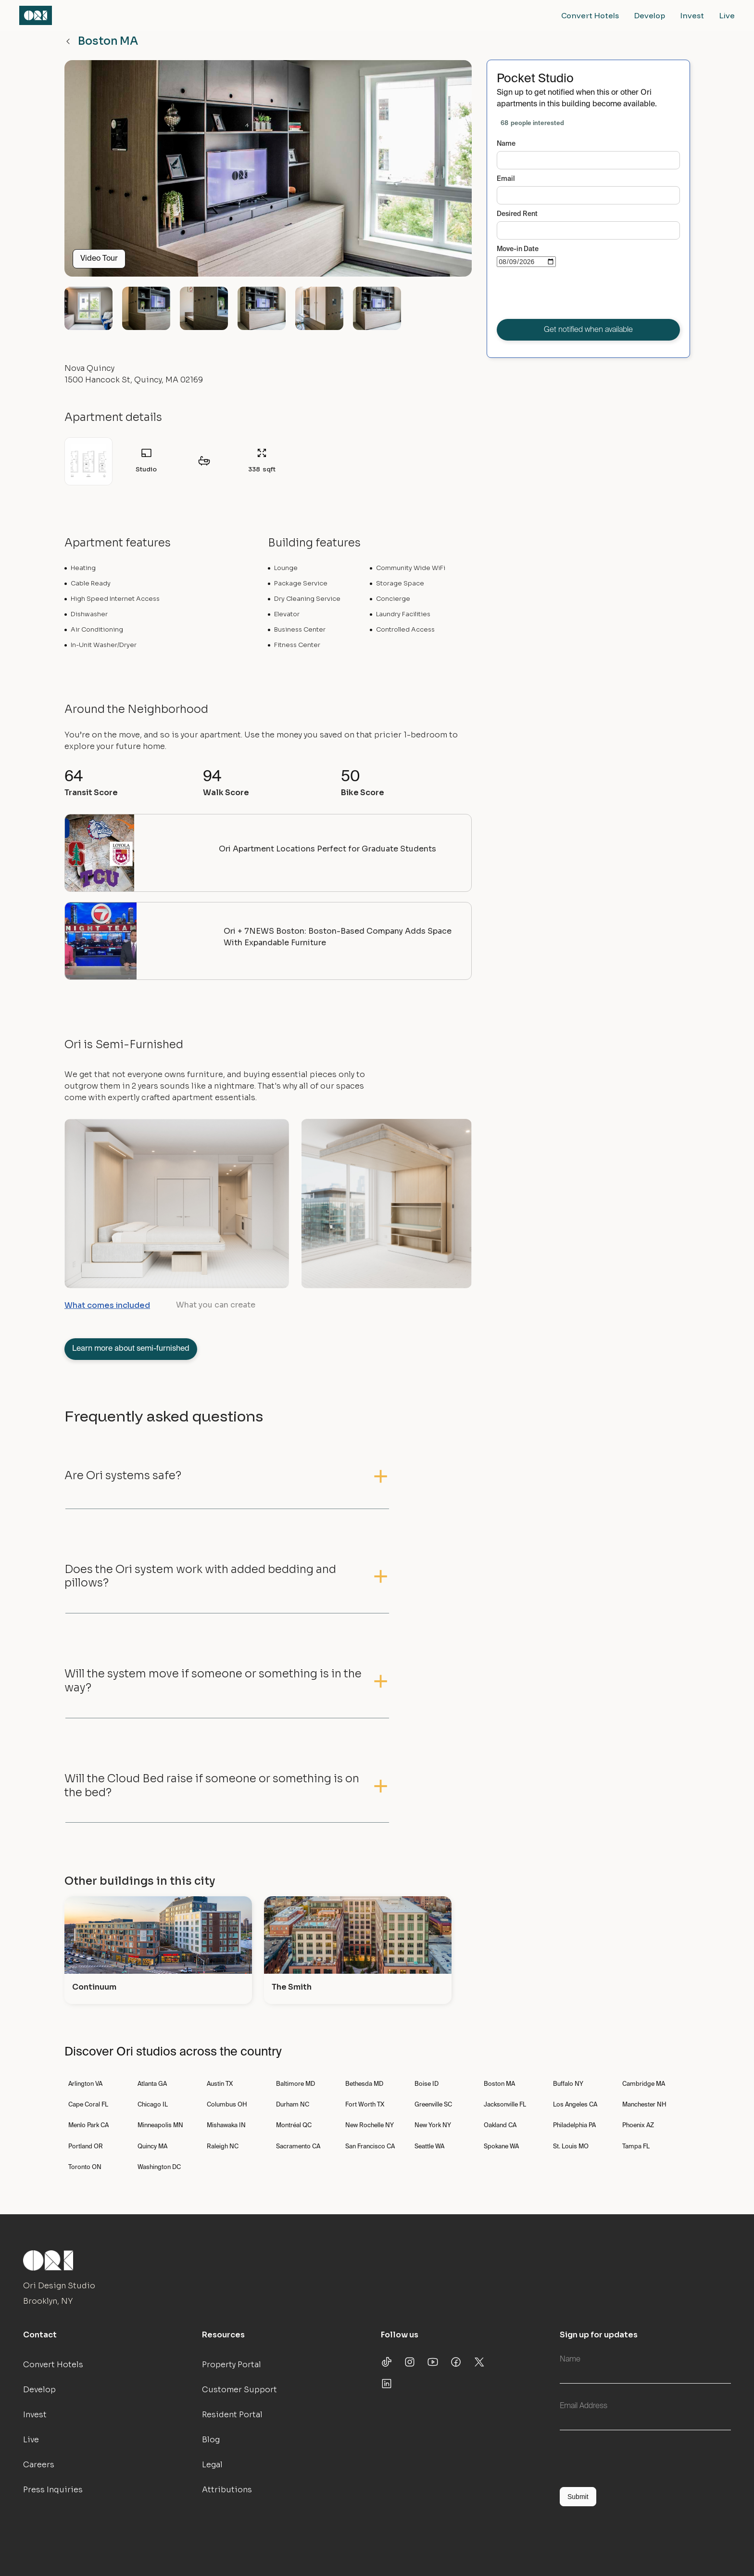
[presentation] (570, 295)
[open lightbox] (268, 172)
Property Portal (231, 2365)
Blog (211, 2440)
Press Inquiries (53, 2490)
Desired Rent (517, 214)
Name (506, 143)
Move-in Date (518, 249)
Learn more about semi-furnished (130, 1349)
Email (506, 179)
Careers (38, 2465)
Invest (692, 15)
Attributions (227, 2490)
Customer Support (239, 2390)
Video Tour (99, 259)
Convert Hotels (590, 15)
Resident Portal (232, 2415)
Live (727, 15)
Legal (212, 2465)
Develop (649, 15)
